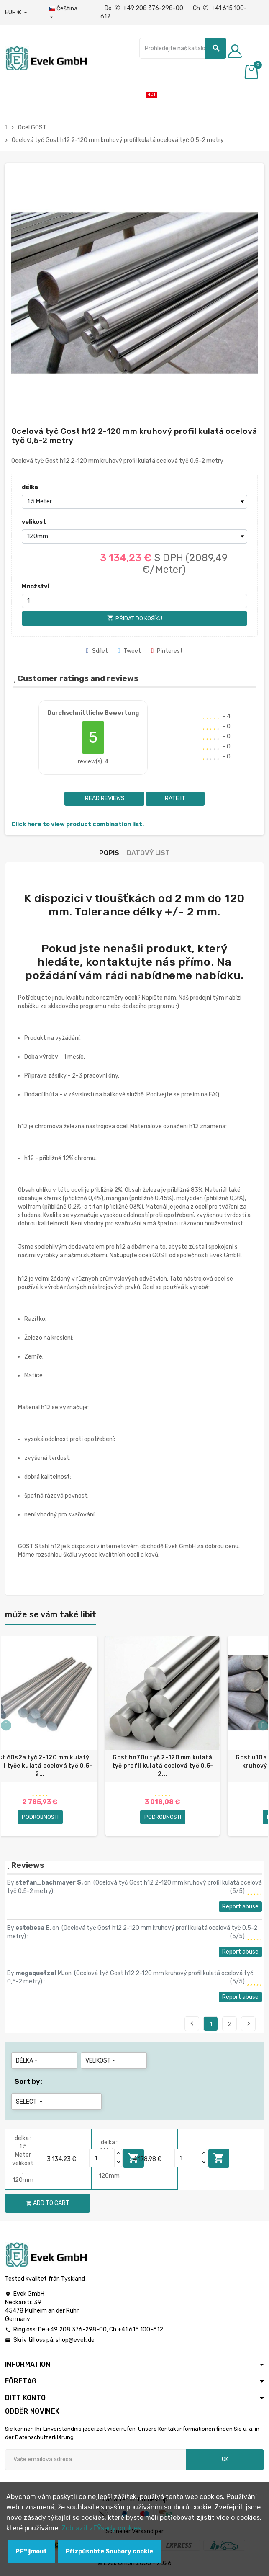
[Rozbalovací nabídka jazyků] (66, 13)
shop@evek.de (75, 2340)
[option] (162, 1736)
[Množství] (135, 601)
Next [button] (263, 1725)
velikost (34, 522)
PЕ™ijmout (31, 2551)
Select (30, 2101)
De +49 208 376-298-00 (144, 8)
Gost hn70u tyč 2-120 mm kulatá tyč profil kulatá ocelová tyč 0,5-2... (162, 1766)
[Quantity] (102, 2158)
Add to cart (219, 2158)
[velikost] (135, 536)
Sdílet (97, 651)
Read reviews (104, 798)
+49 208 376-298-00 (76, 2329)
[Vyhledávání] (182, 48)
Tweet (129, 651)
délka (30, 487)
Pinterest (167, 651)
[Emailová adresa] (95, 2459)
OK (225, 2459)
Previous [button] (6, 1725)
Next (248, 2023)
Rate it (175, 798)
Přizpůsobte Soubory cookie (109, 2551)
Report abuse (240, 1906)
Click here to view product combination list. (77, 824)
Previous (192, 2023)
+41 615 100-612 (140, 2329)
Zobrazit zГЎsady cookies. (102, 2528)
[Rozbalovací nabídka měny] (16, 12)
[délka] (135, 502)
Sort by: (28, 2082)
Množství (35, 586)
